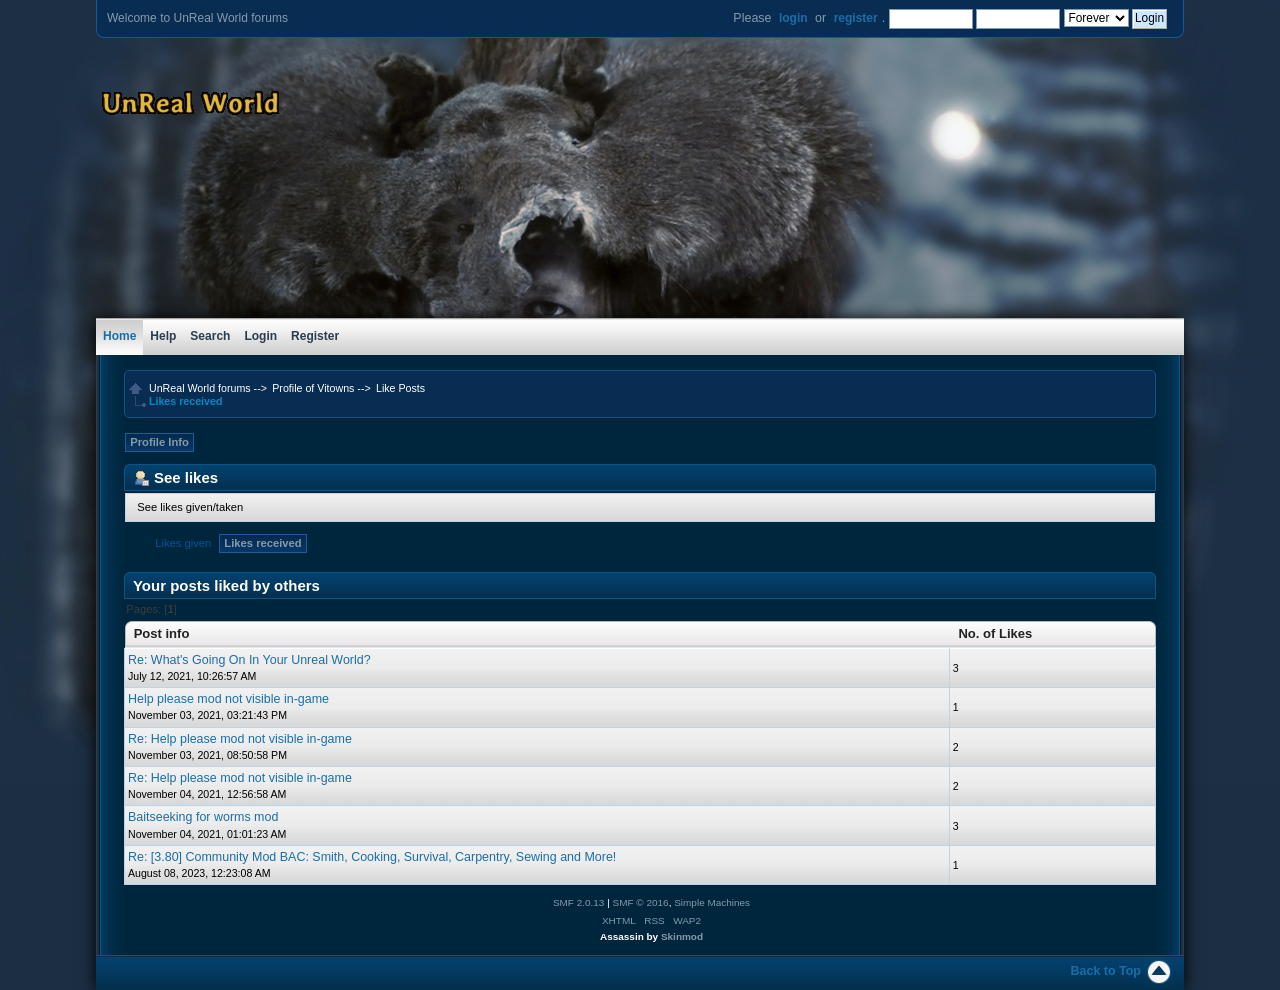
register (856, 18)
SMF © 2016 (641, 902)
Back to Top (1106, 971)
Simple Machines (712, 902)
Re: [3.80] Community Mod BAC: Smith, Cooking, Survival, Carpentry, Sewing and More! (372, 857)
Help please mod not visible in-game (228, 699)
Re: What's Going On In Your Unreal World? (249, 660)
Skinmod (682, 936)
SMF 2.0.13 (579, 902)
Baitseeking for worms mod (203, 817)
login (793, 18)
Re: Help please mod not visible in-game (240, 739)
